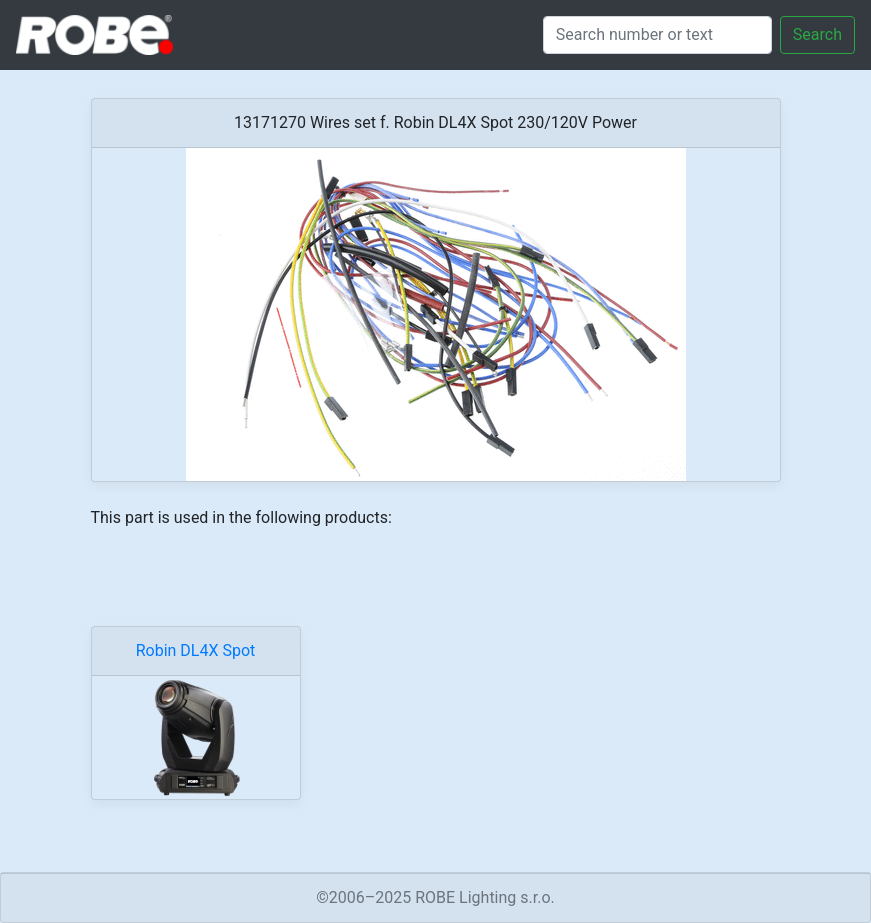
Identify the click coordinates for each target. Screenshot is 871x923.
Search (817, 34)
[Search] (657, 35)
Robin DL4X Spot (196, 650)
